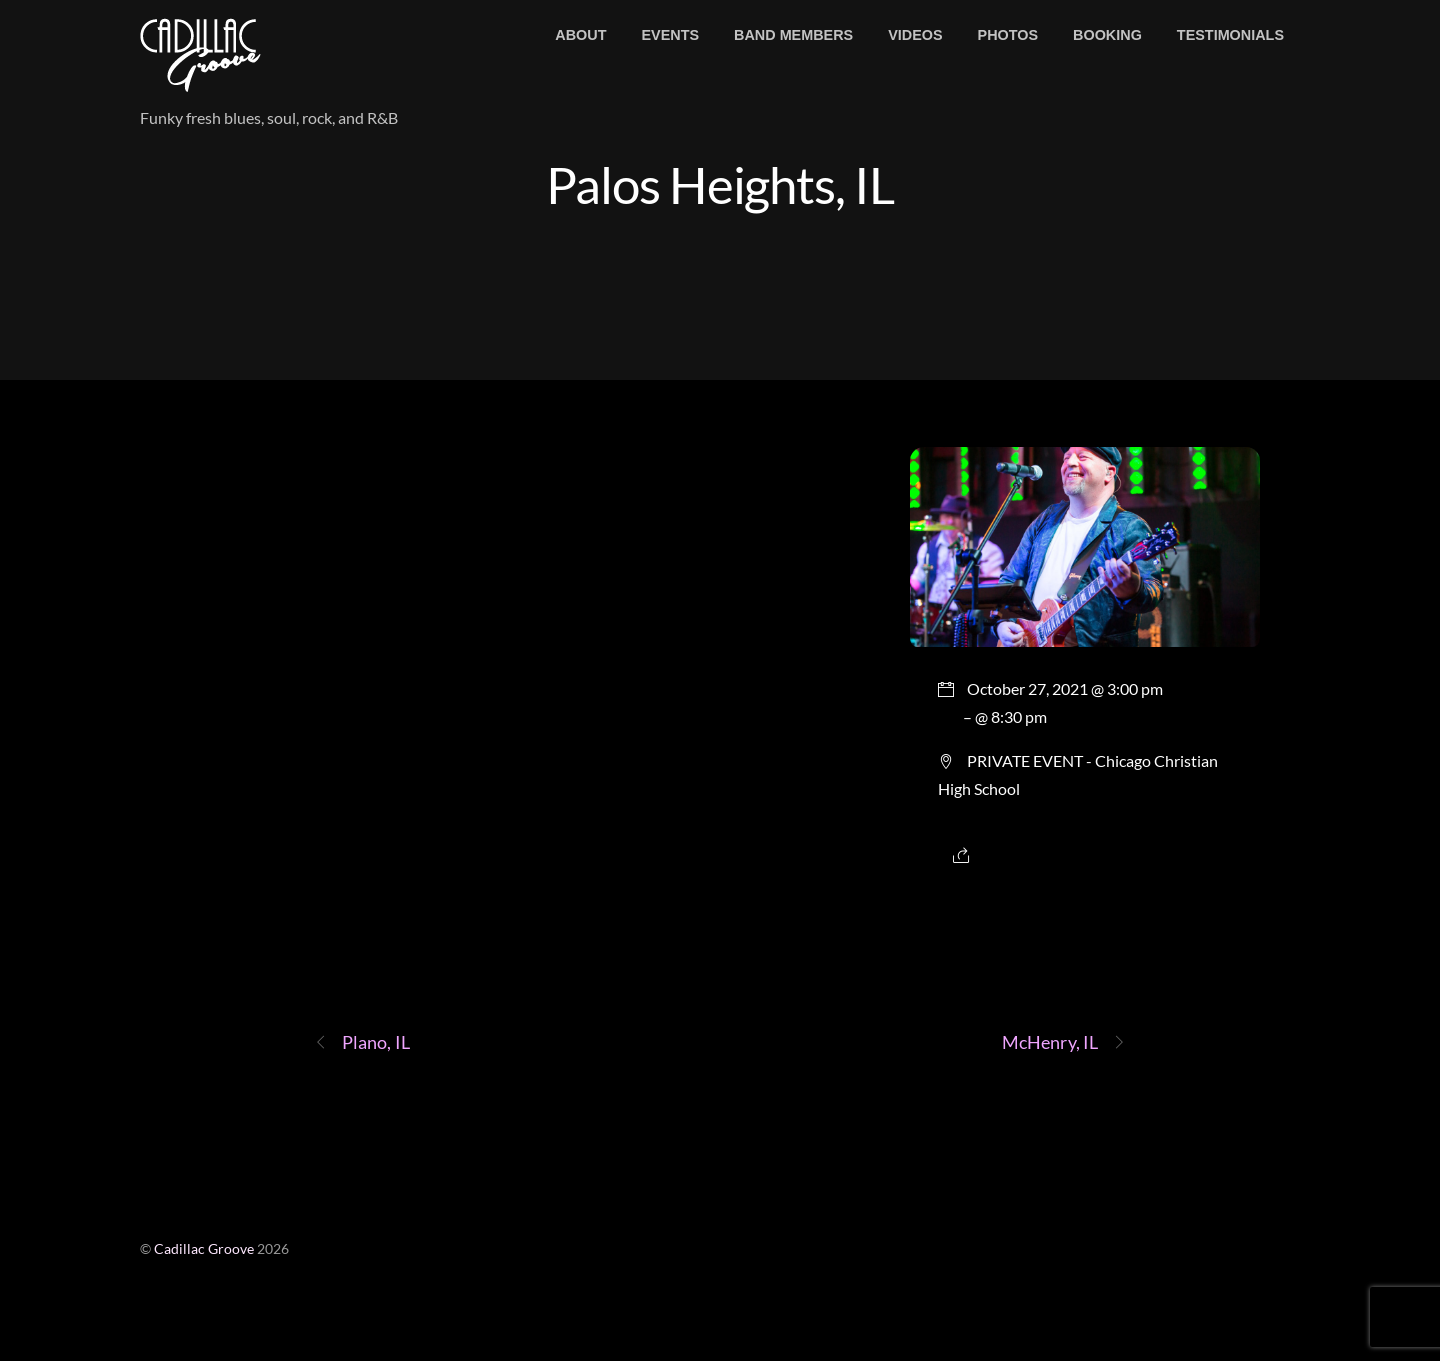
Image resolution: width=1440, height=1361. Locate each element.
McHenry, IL (1064, 1042)
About (580, 35)
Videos (915, 35)
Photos (1008, 35)
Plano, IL (362, 1042)
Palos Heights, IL (720, 184)
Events (670, 35)
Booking (1107, 35)
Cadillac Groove (204, 1249)
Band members (793, 35)
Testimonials (1230, 35)
